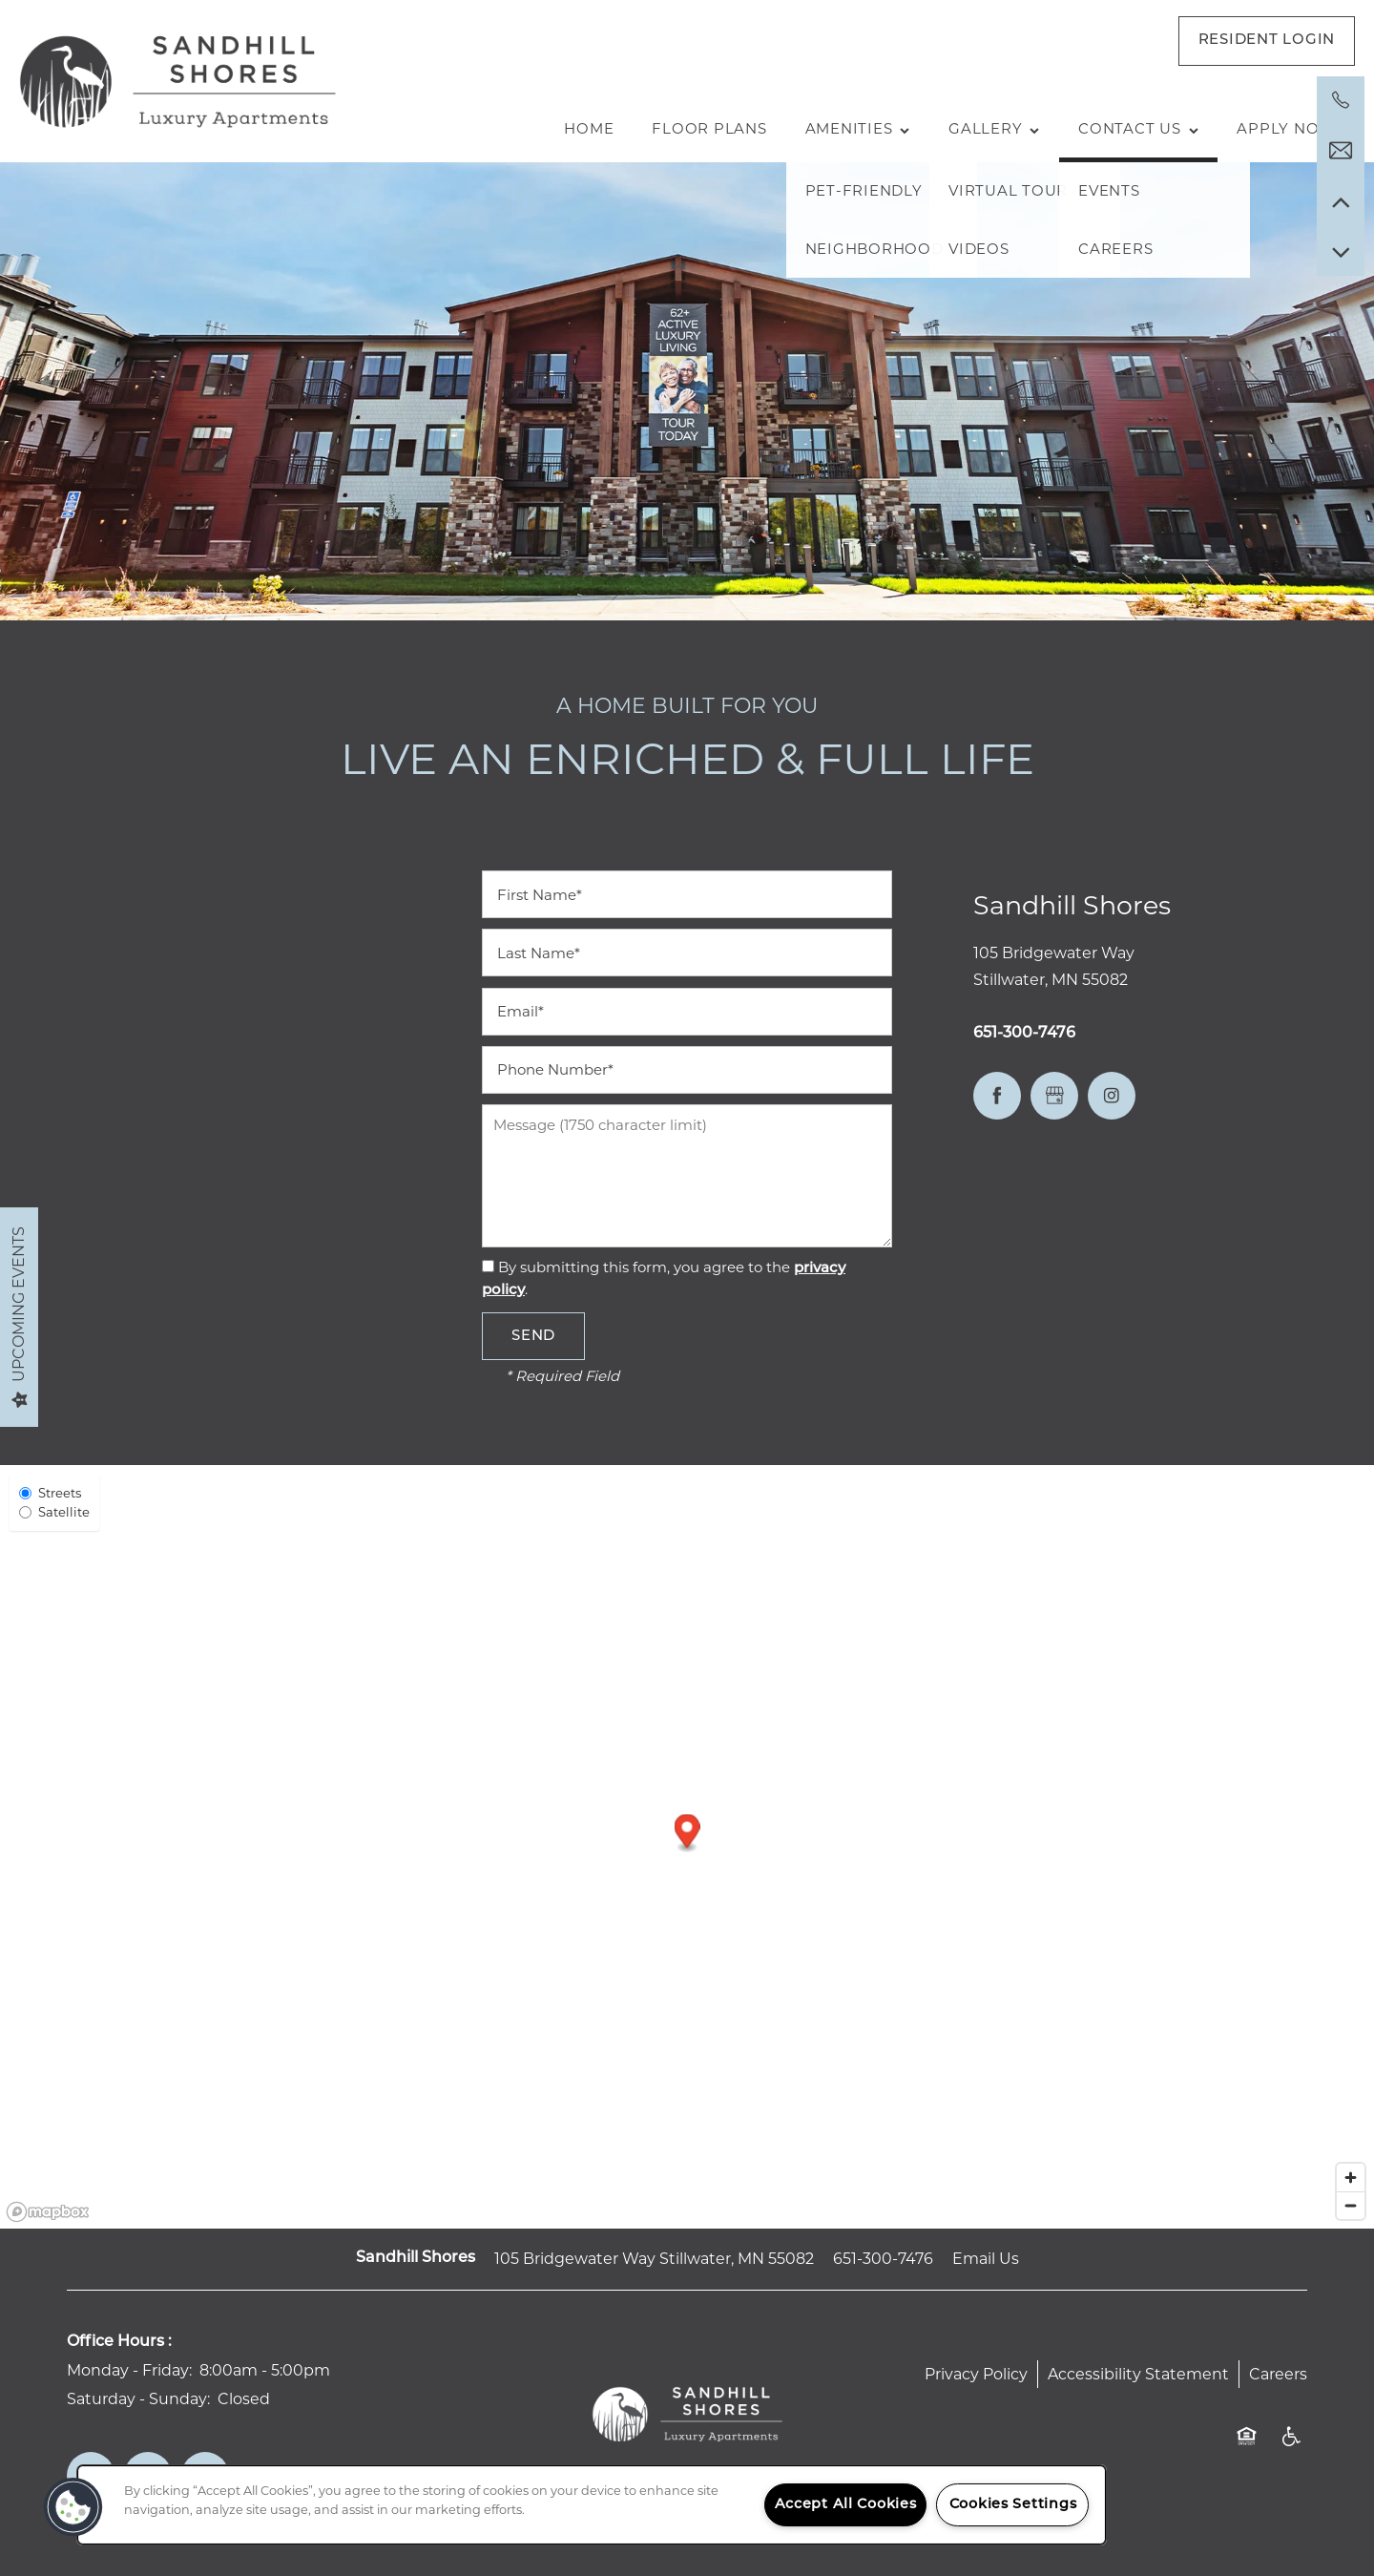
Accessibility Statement (1138, 2374)
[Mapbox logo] (48, 2212)
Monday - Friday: (129, 2370)
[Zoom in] (1350, 2177)
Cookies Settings (1013, 2505)
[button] (1267, 41)
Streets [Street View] (50, 1492)
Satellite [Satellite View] (54, 1511)
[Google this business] (1054, 1096)
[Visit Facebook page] (997, 1096)
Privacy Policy (976, 2374)
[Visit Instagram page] (1111, 1096)
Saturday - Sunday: (138, 2399)
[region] (591, 2504)
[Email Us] (1340, 151)
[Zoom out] (1350, 2205)
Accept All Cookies (846, 2505)
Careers (1278, 2374)
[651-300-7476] (1340, 100)
